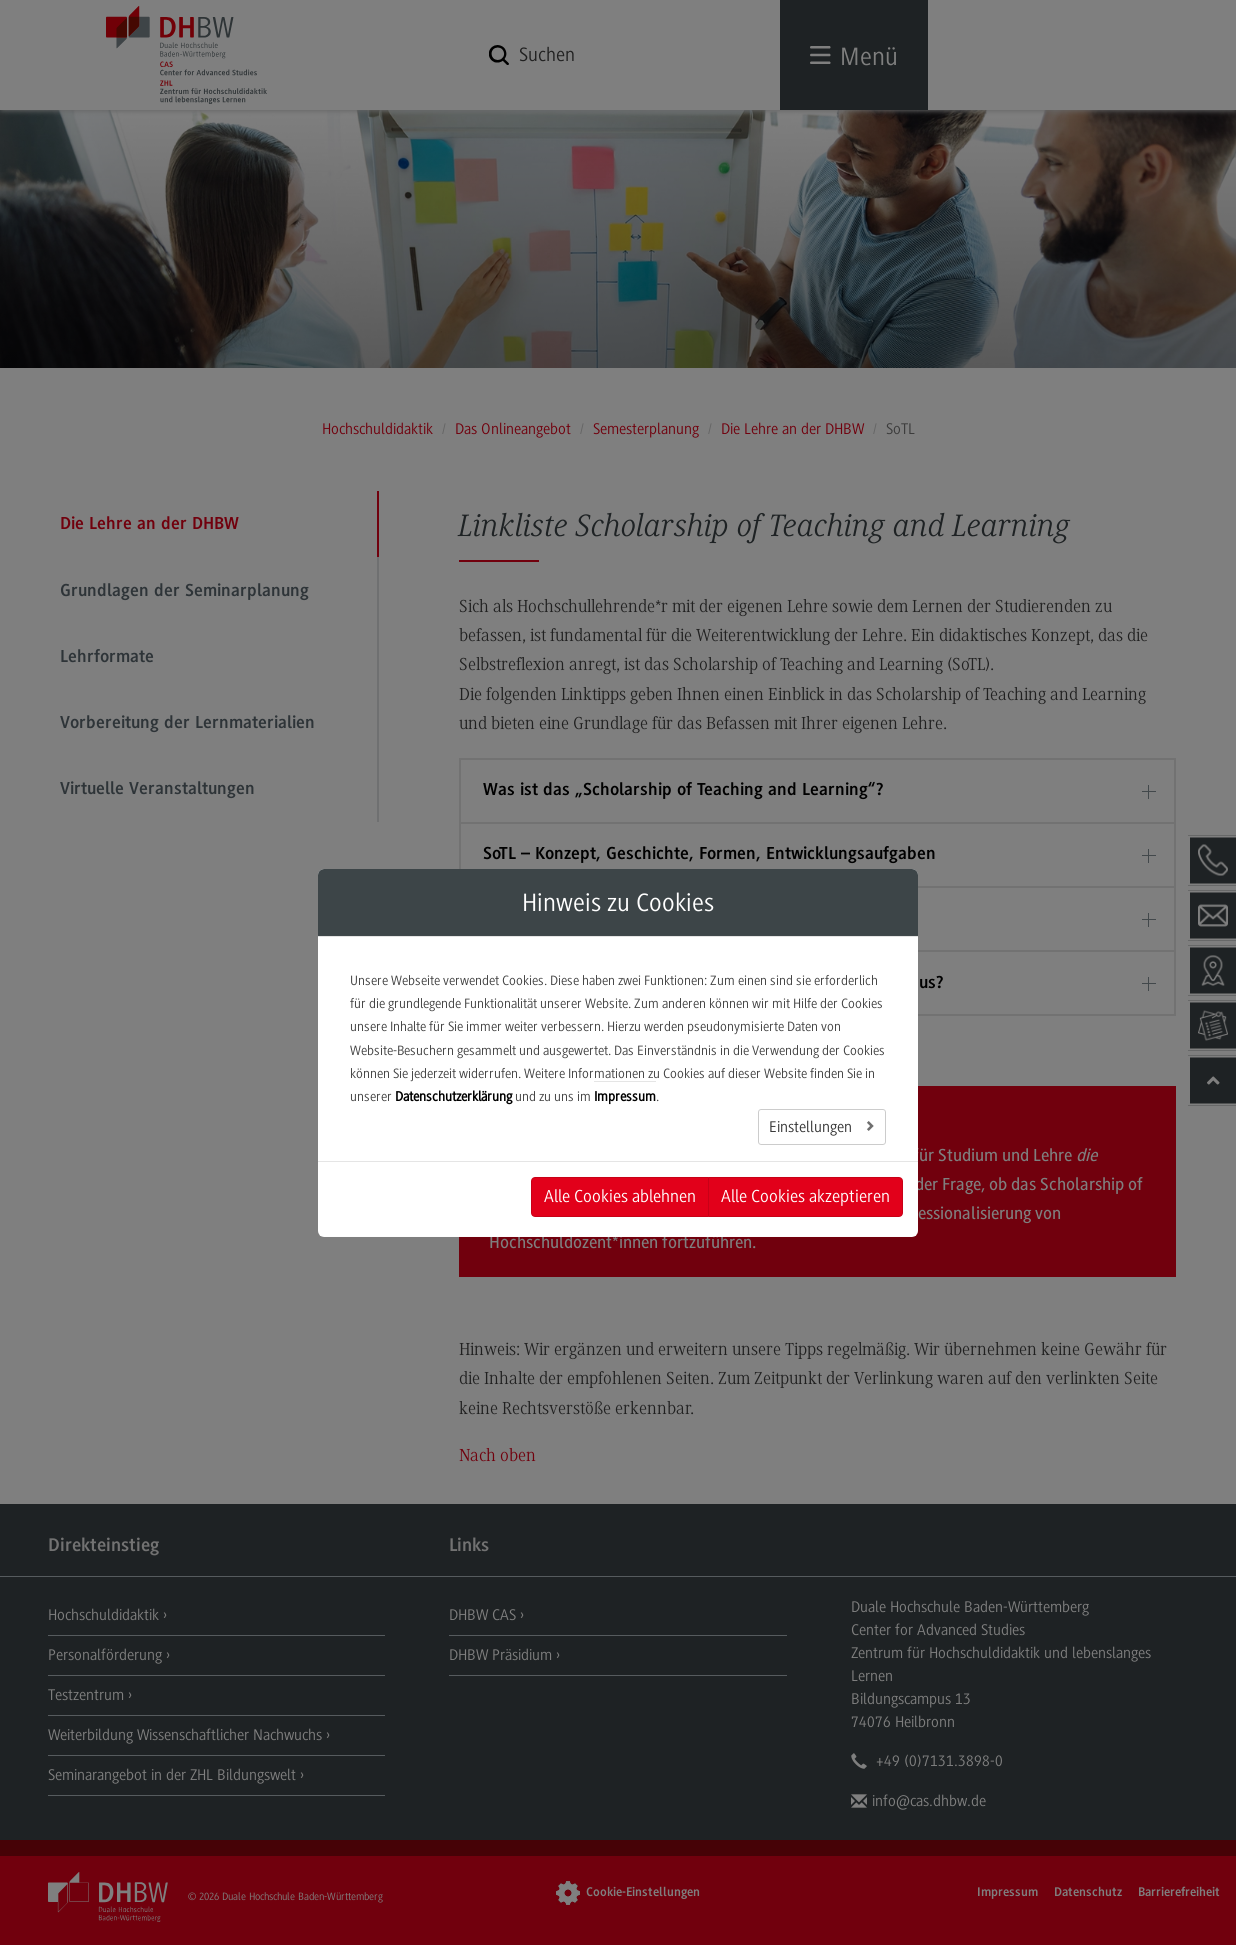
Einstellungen (812, 1127)
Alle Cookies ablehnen (620, 1196)
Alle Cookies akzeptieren (805, 1196)
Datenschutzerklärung (453, 1096)
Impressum (625, 1096)
